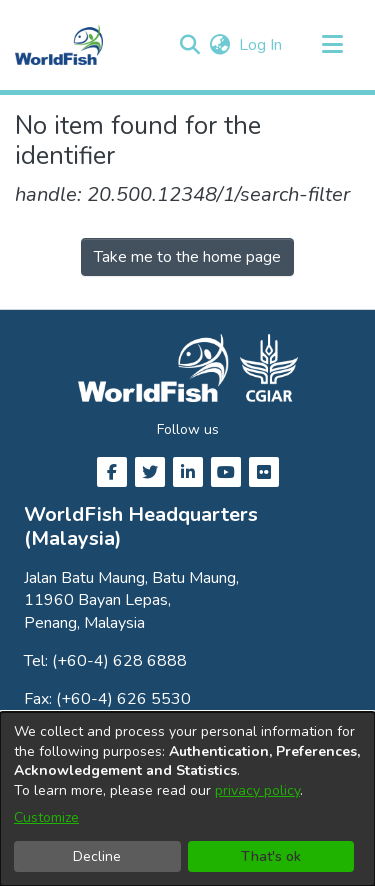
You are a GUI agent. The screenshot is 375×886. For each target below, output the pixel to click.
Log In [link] (261, 45)
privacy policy (257, 790)
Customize (46, 817)
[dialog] (187, 799)
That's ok (271, 856)
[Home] (59, 45)
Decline (97, 856)
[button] (189, 45)
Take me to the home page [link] (187, 257)
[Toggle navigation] (332, 45)
